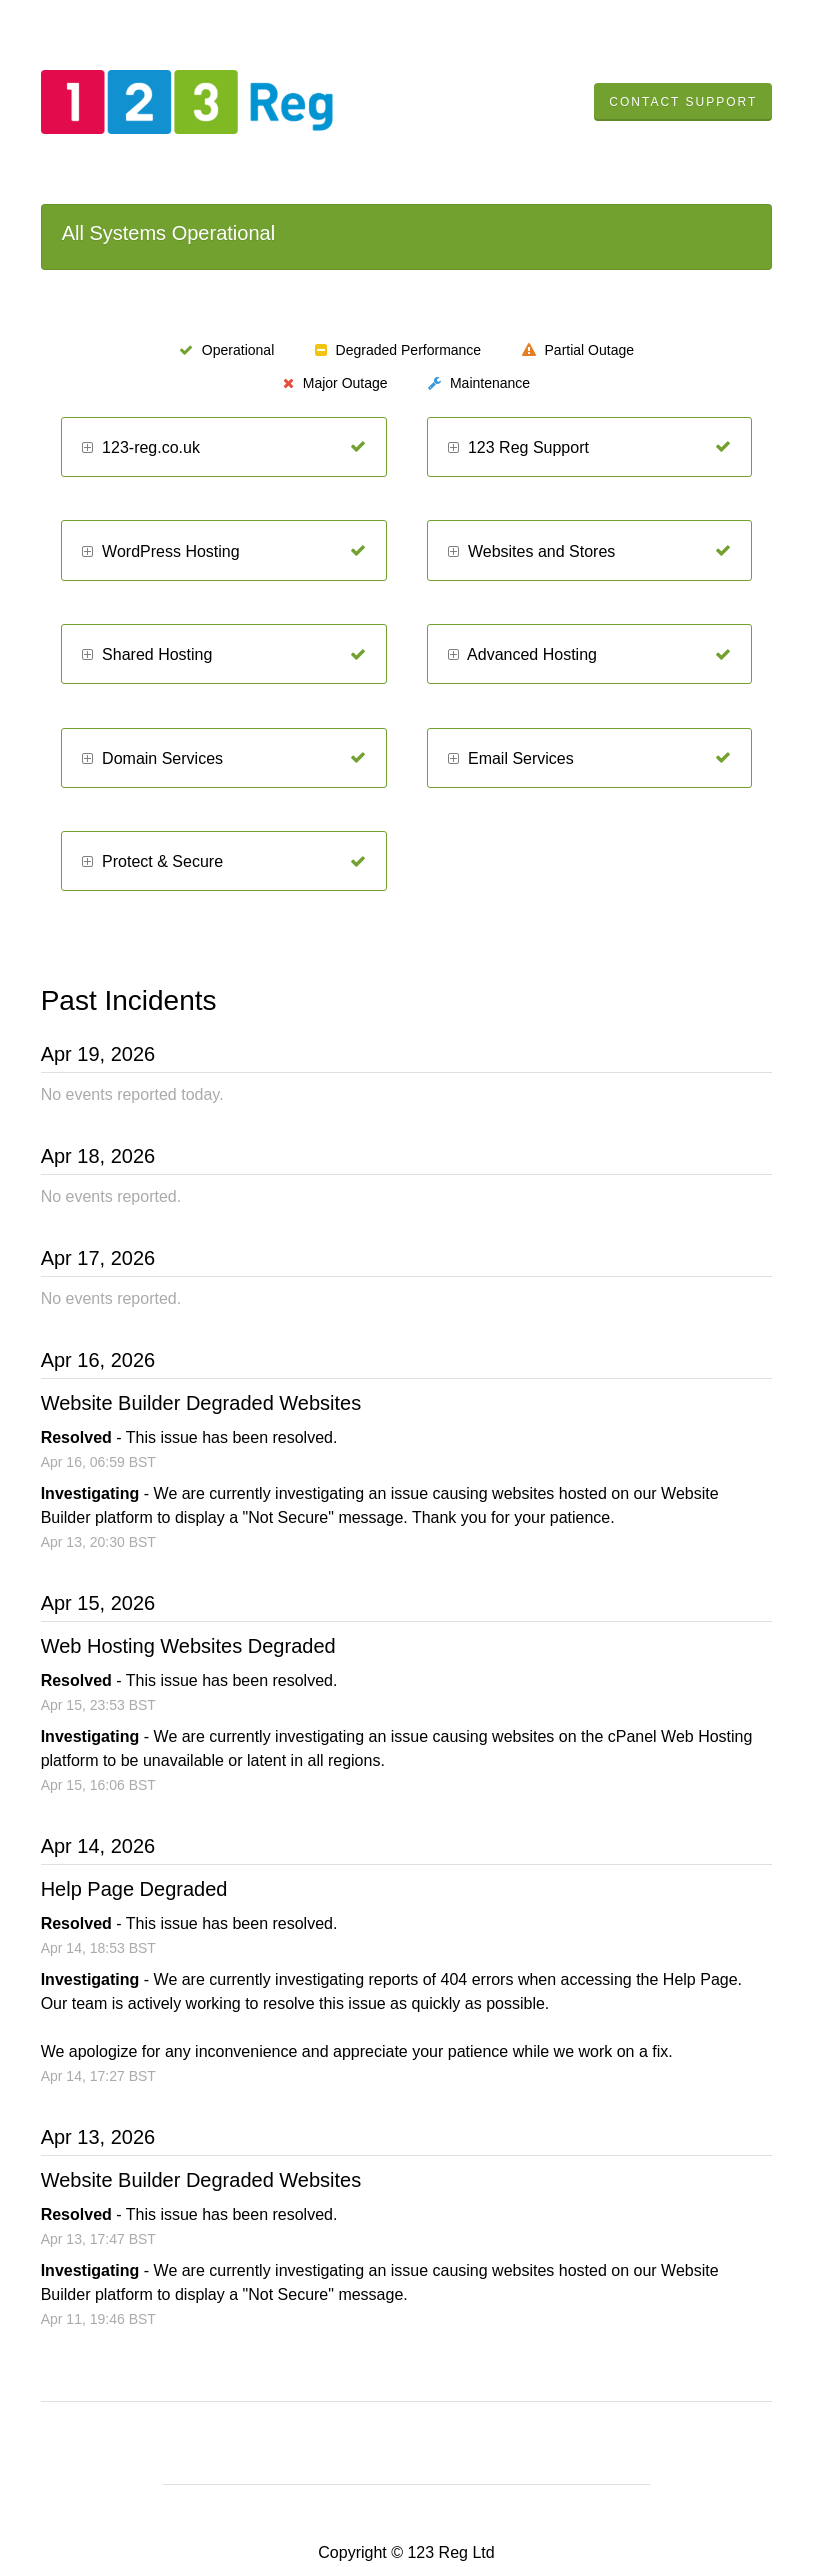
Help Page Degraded (134, 1889)
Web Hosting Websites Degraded (188, 1646)
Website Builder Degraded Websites (201, 1403)
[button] (87, 448)
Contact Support (683, 102)
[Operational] (358, 447)
